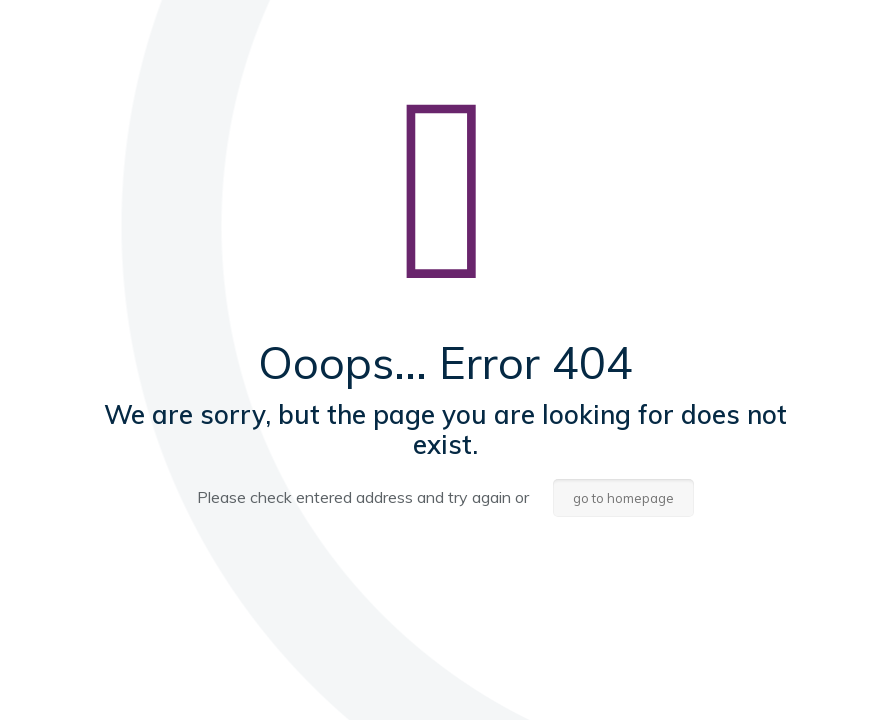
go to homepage (623, 498)
